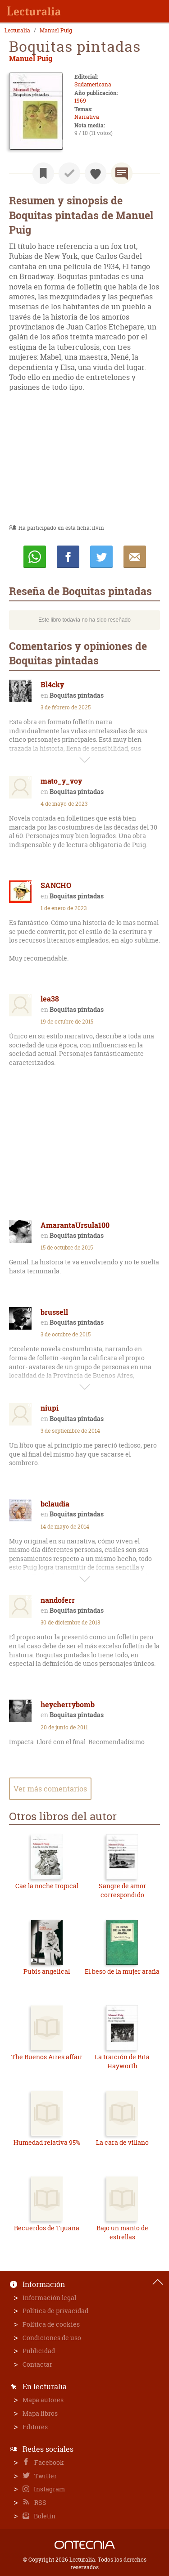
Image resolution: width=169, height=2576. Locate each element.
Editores (35, 2427)
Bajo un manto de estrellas (122, 2232)
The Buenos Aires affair (46, 2057)
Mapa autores (43, 2400)
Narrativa (86, 117)
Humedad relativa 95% (47, 2142)
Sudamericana (92, 84)
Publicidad (39, 2350)
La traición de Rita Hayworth (122, 2061)
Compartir (68, 557)
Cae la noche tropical (46, 1885)
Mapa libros (40, 2413)
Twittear (101, 557)
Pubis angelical (46, 1971)
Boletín (43, 2516)
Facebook (48, 2462)
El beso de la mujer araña (122, 1971)
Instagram (48, 2489)
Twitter (45, 2476)
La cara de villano (122, 2142)
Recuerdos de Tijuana (46, 2228)
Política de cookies (51, 2324)
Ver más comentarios (50, 1789)
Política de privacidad (55, 2310)
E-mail (134, 557)
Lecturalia (17, 30)
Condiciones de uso (52, 2337)
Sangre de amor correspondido (122, 1890)
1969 (80, 100)
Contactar (37, 2364)
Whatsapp (34, 557)
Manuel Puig (56, 30)
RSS (39, 2502)
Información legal (49, 2297)
